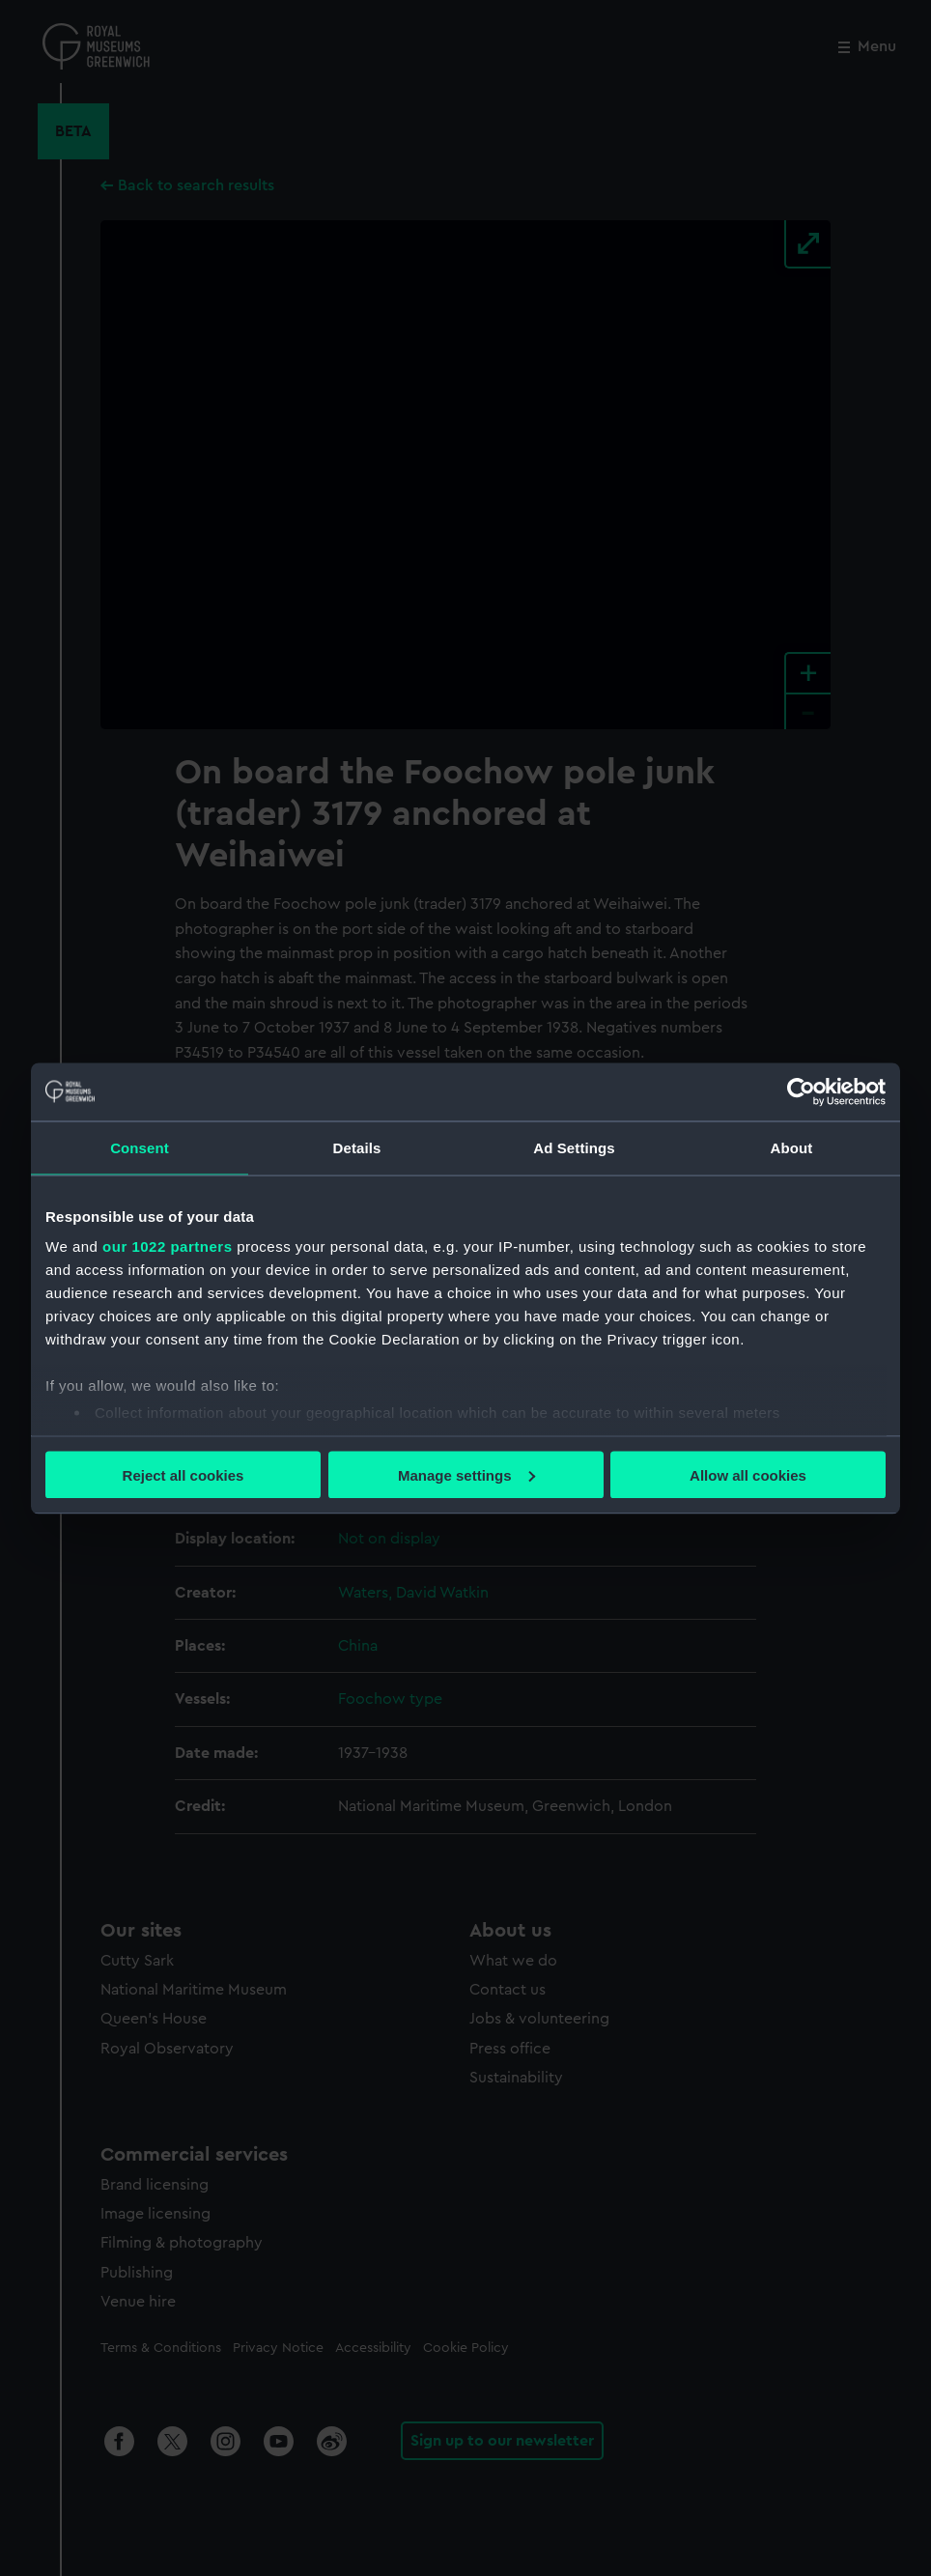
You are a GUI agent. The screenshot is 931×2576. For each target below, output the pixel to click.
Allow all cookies (748, 1474)
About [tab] (792, 1147)
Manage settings (466, 1474)
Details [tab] (357, 1147)
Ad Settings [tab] (573, 1147)
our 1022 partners (167, 1246)
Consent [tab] (139, 1147)
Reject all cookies (183, 1474)
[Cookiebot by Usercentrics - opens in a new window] (801, 1091)
